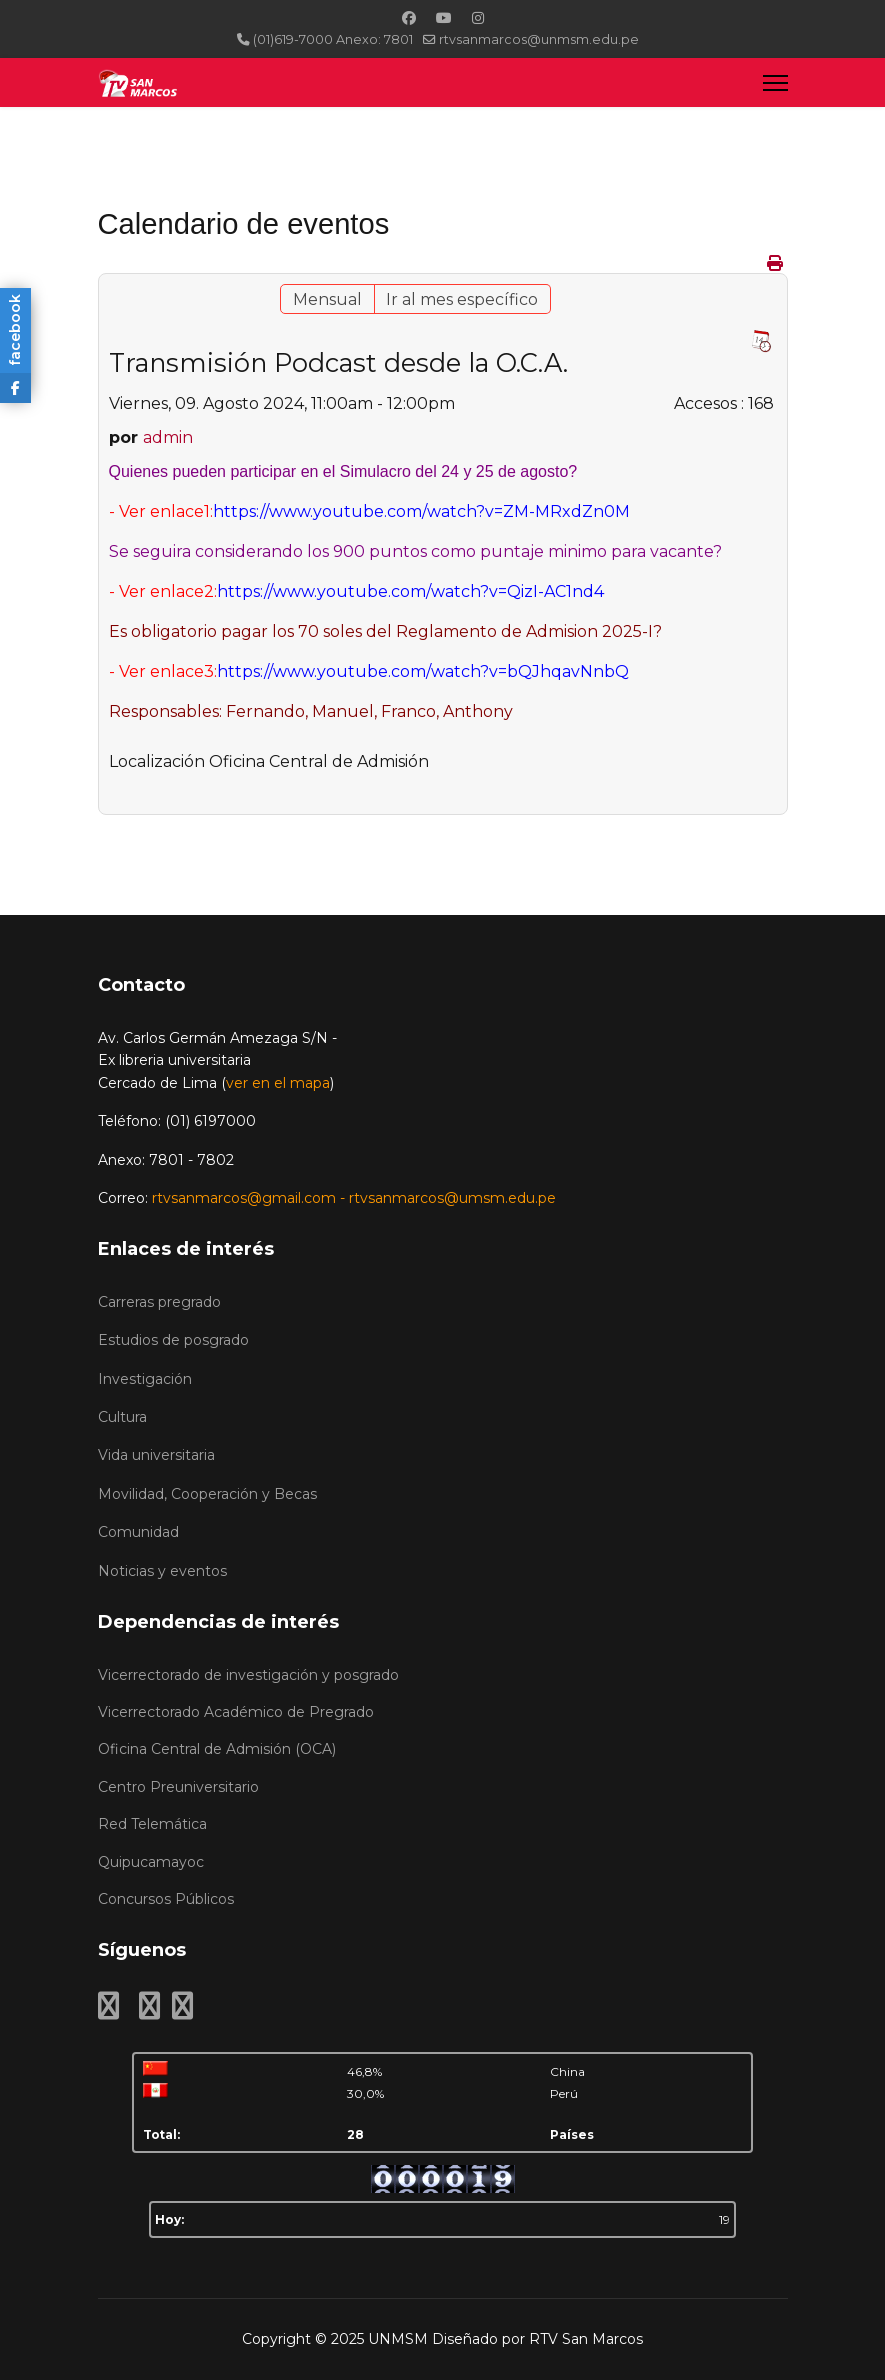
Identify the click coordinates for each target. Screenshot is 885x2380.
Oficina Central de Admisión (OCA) (217, 1749)
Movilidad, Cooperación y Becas (207, 1494)
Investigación (145, 1379)
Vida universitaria (156, 1455)
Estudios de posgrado (173, 1340)
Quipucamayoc (151, 1862)
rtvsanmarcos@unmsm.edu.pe (539, 39)
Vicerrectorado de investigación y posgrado (248, 1675)
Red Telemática (152, 1824)
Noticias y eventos (162, 1571)
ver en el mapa (278, 1083)
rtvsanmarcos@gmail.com (244, 1198)
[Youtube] (444, 18)
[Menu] (775, 82)
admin (168, 437)
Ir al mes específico (462, 299)
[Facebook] (409, 18)
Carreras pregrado (159, 1302)
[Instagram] (478, 18)
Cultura (122, 1417)
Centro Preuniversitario (178, 1787)
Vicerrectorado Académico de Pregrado (236, 1712)
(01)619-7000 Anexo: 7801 (333, 39)
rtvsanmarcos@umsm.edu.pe (452, 1198)
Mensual (327, 299)
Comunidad (138, 1532)
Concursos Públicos (166, 1899)
